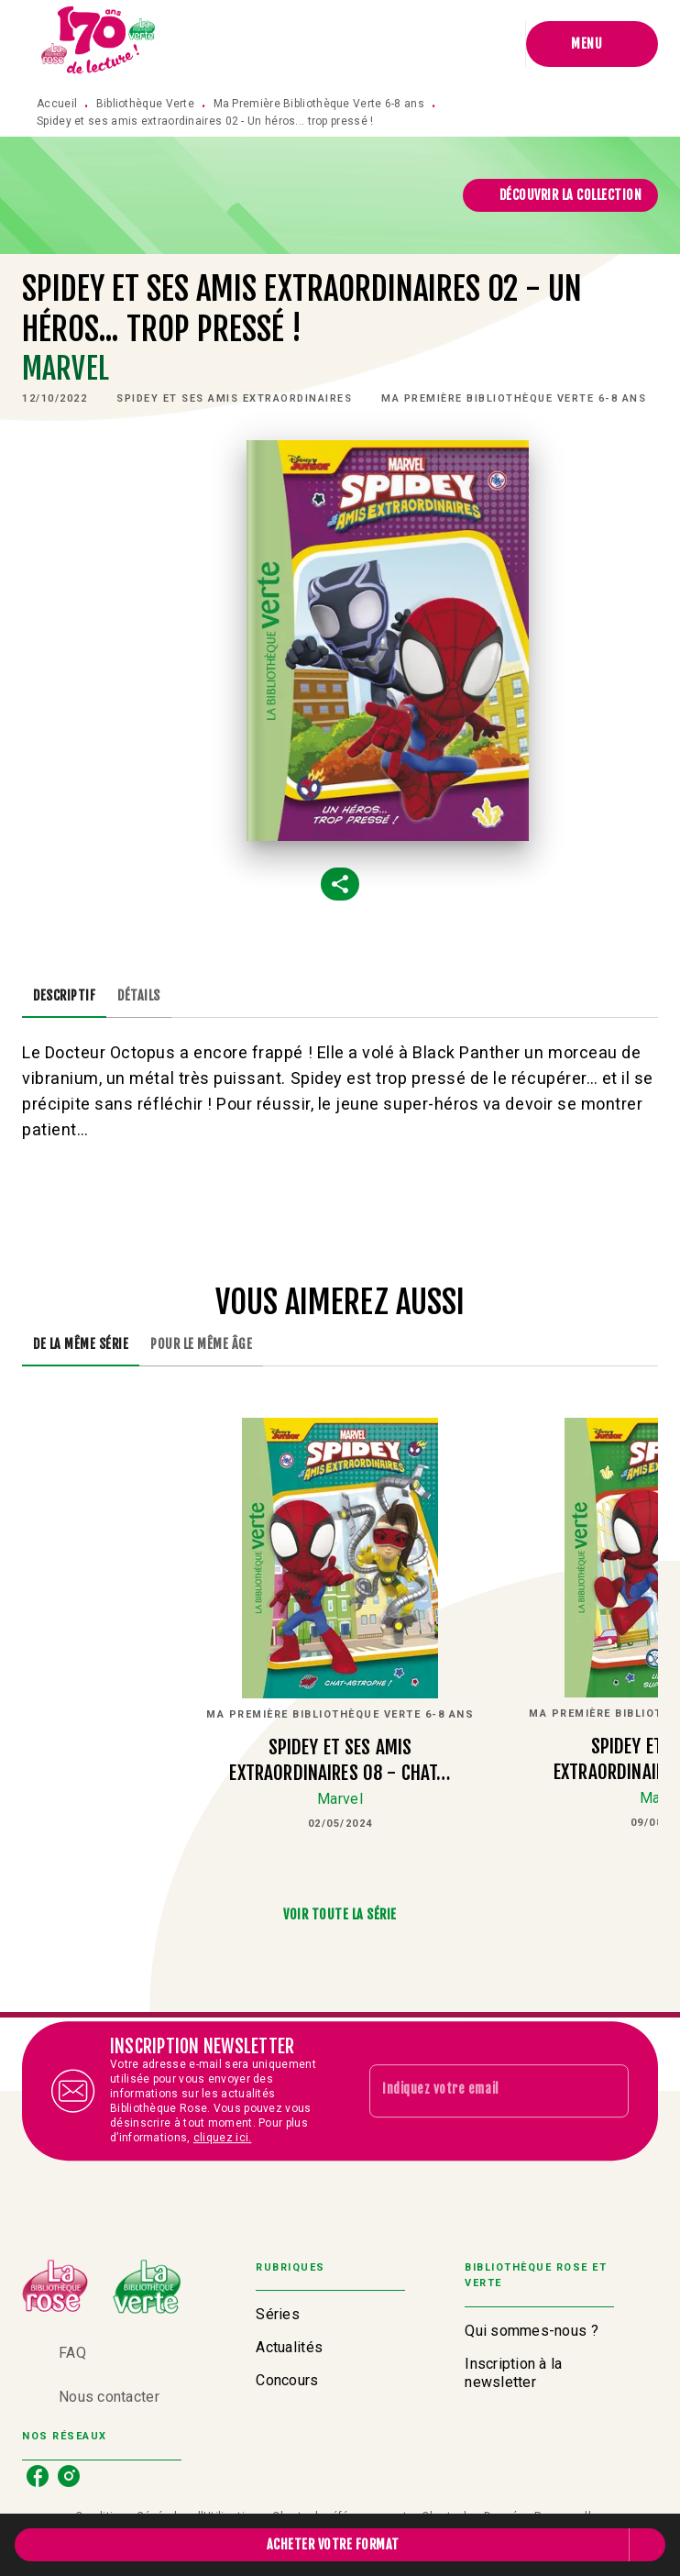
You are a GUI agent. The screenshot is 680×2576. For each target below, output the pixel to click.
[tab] (64, 996)
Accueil (57, 103)
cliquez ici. (222, 2137)
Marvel (65, 368)
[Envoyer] (607, 2091)
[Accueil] (99, 43)
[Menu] (592, 44)
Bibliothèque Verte (145, 103)
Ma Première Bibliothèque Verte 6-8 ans (319, 103)
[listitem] (37, 2476)
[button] (561, 195)
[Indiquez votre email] (476, 2090)
